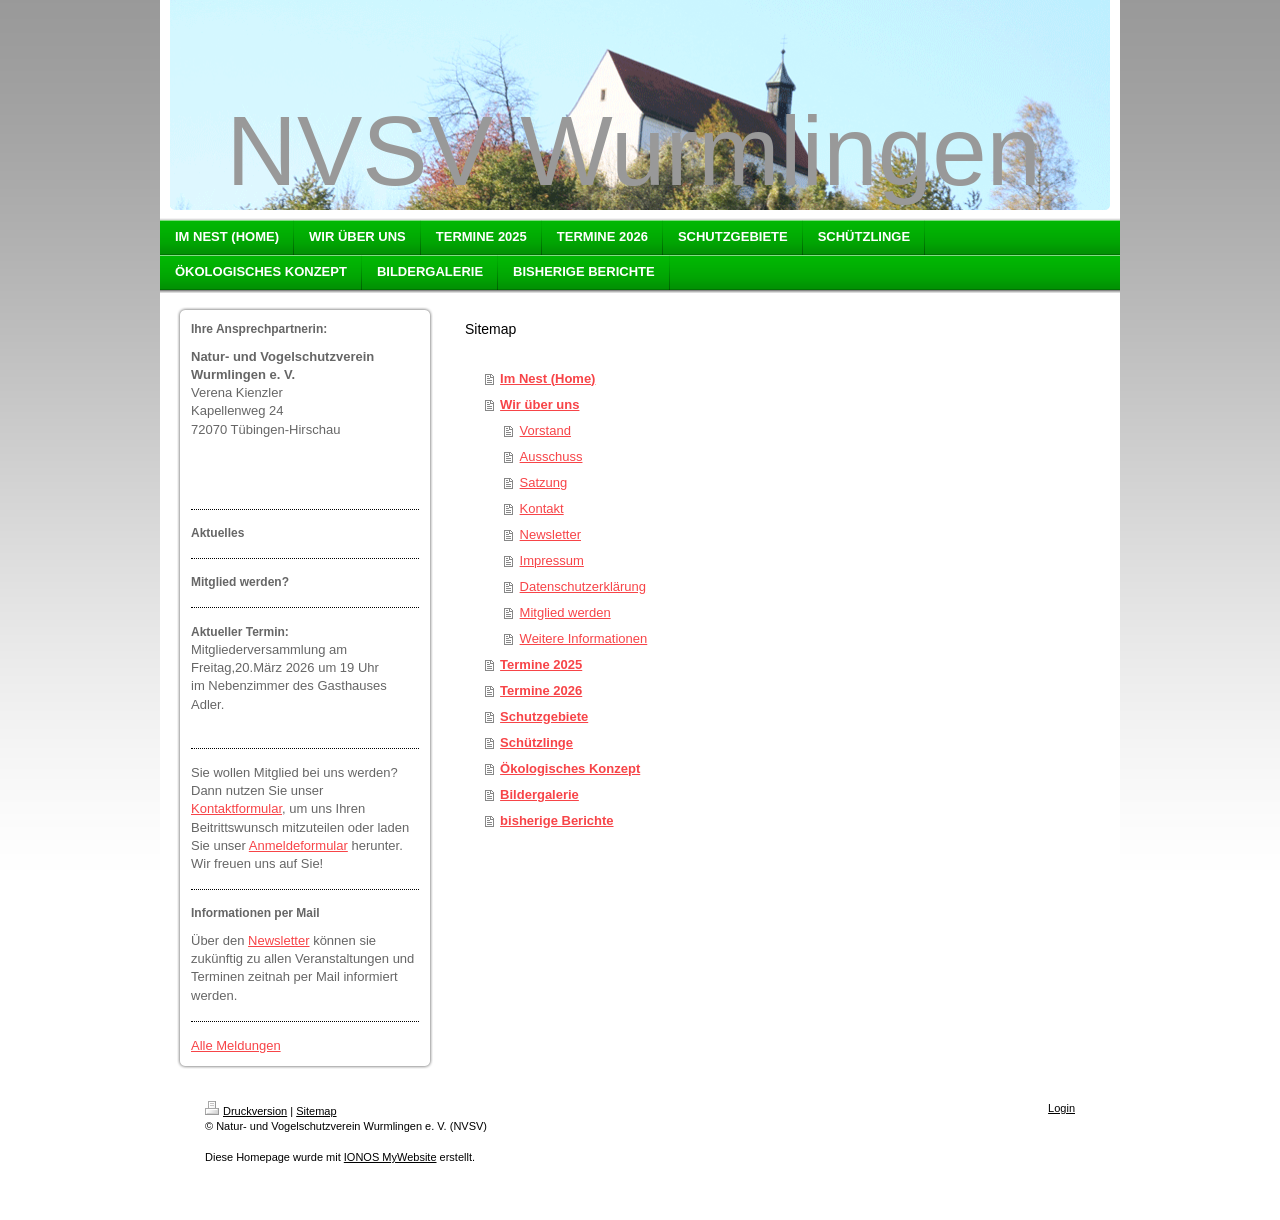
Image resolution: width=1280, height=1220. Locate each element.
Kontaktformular (236, 808)
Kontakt (542, 508)
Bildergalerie (539, 794)
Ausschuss (551, 456)
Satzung (544, 482)
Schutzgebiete (544, 716)
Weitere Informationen (584, 638)
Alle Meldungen (236, 1045)
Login (1061, 1108)
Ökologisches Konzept (570, 768)
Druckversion (246, 1111)
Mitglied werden (565, 612)
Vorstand (545, 430)
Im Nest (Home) (547, 378)
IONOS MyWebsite (390, 1157)
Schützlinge (536, 742)
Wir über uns (539, 404)
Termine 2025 (541, 664)
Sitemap (316, 1111)
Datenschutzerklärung (583, 586)
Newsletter (278, 940)
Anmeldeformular (298, 845)
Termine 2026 (541, 690)
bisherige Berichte (556, 820)
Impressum (552, 560)
